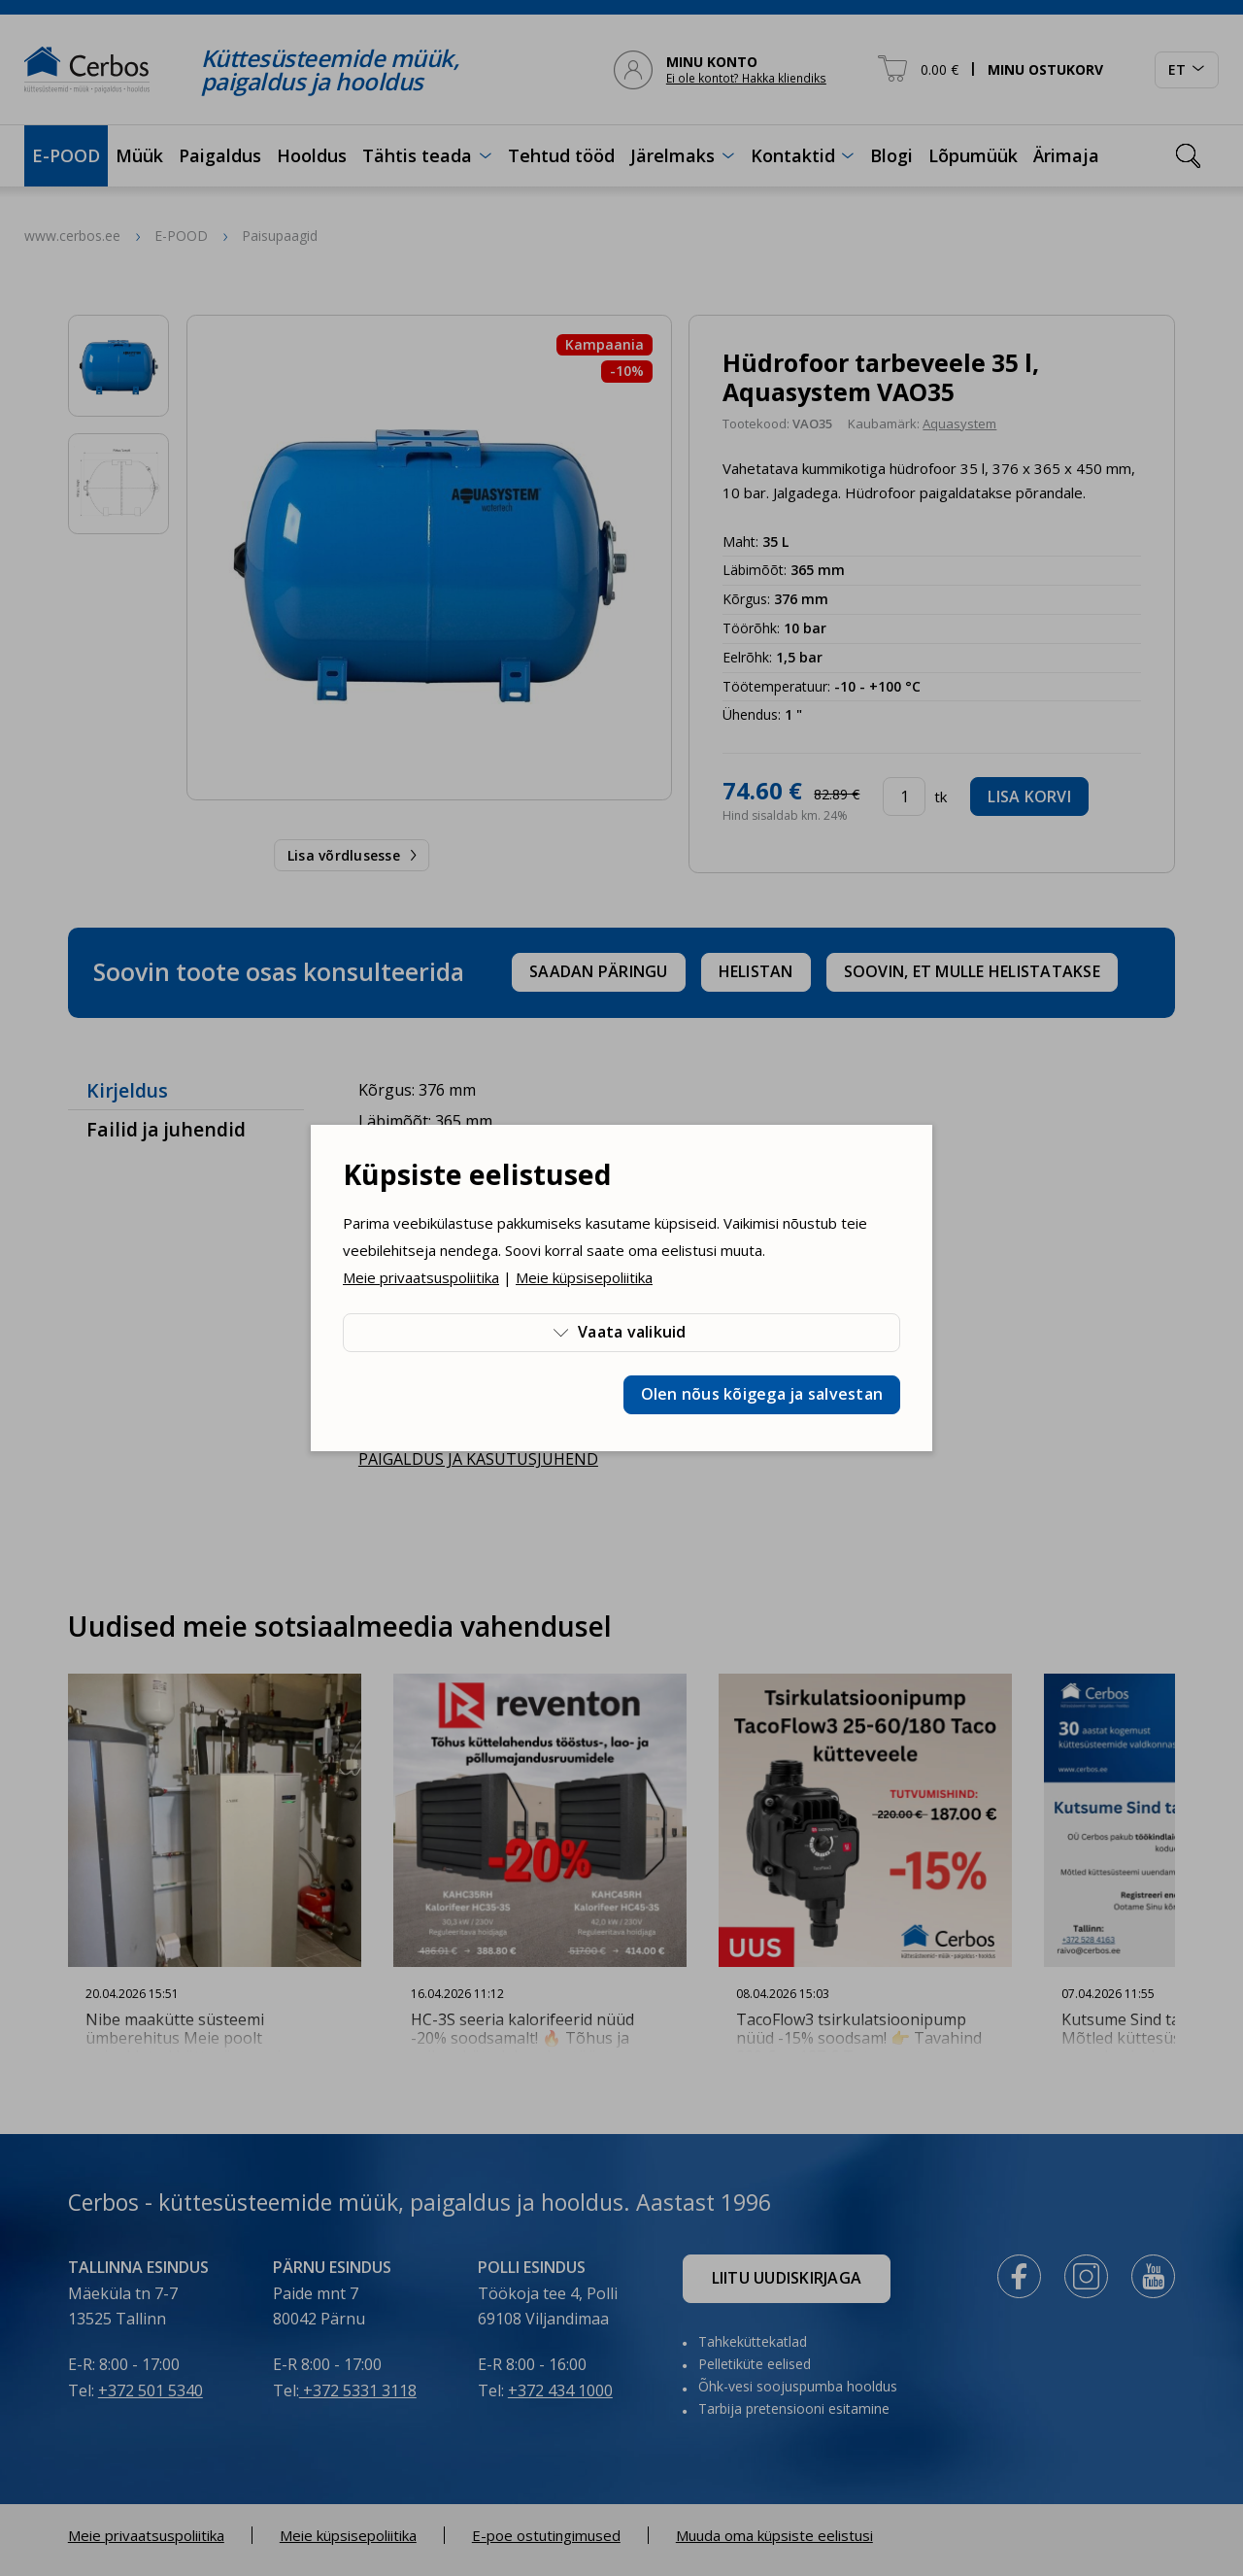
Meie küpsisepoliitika (584, 1277)
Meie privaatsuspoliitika (421, 1277)
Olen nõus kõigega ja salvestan (762, 1394)
